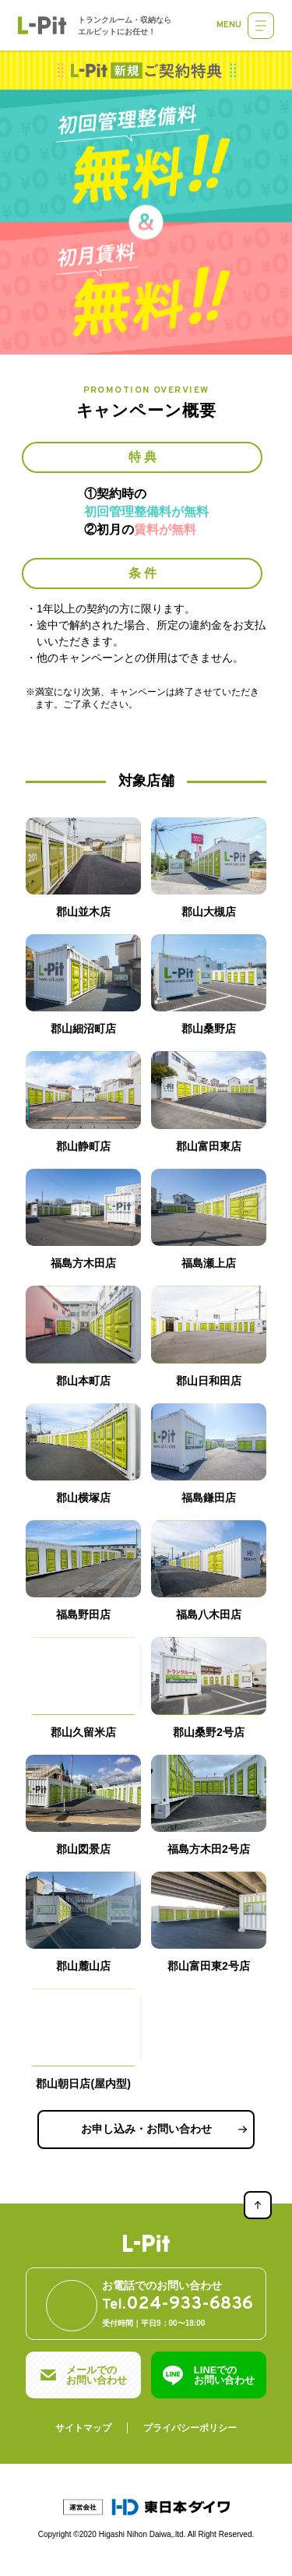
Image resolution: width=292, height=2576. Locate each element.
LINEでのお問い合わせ (224, 2375)
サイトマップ (83, 2427)
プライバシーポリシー (190, 2427)
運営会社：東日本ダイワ (146, 2507)
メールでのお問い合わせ (96, 2375)
